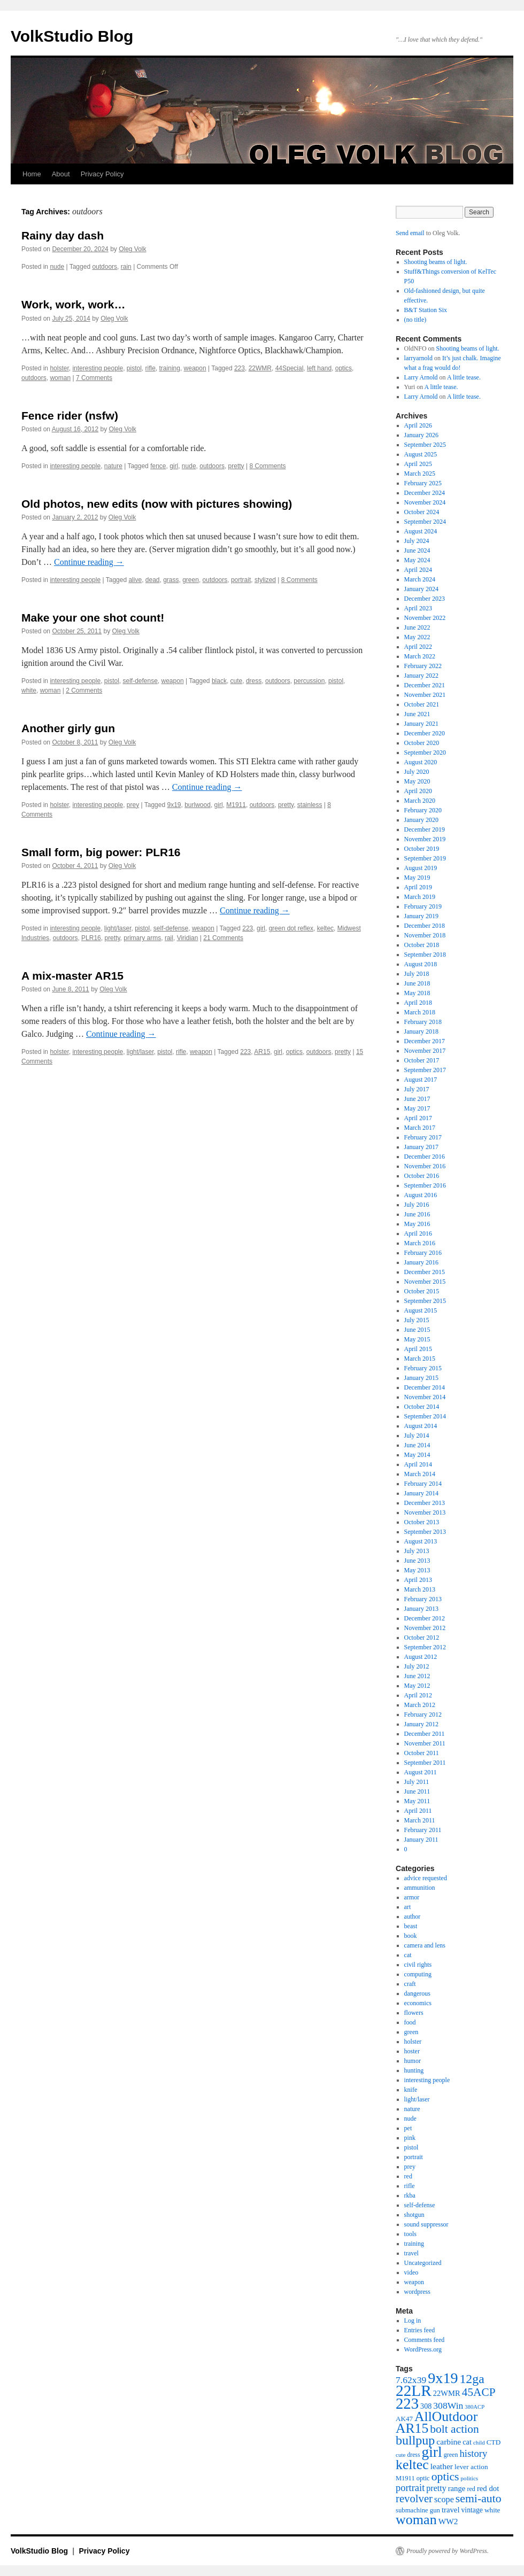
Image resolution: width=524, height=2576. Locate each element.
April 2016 (418, 1233)
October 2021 (422, 704)
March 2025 (419, 473)
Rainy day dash (62, 235)
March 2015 (419, 1358)
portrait (241, 580)
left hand (319, 368)
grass (171, 580)
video (411, 2272)
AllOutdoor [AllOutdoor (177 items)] (445, 2416)
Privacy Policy (102, 174)
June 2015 (417, 1329)
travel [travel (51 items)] (451, 2509)
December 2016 (424, 1156)
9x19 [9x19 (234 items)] (443, 2378)
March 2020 (419, 800)
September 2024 (425, 521)
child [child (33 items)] (479, 2442)
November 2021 (425, 695)
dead (152, 580)
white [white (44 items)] (492, 2510)
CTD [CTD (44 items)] (494, 2442)
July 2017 (416, 1089)
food (410, 2022)
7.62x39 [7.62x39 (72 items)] (411, 2380)
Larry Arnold (421, 377)
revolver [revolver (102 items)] (414, 2498)
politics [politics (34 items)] (470, 2478)
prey (133, 805)
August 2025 (420, 454)
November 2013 (425, 1512)
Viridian (187, 938)
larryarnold (418, 358)
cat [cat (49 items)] (467, 2442)
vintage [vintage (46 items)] (471, 2510)
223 (239, 368)
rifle (150, 368)
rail (169, 938)
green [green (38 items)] (451, 2454)
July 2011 (416, 1782)
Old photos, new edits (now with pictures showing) (156, 504)
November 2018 (425, 935)
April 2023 (418, 608)
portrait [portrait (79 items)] (410, 2487)
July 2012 (416, 1666)
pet (408, 2128)
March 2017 (419, 1127)
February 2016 (423, 1252)
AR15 (262, 1052)
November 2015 (425, 1281)
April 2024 (418, 569)
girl (173, 466)
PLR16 (91, 938)
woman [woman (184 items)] (416, 2519)
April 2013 (418, 1580)
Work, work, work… (73, 304)
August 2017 (420, 1079)
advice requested (425, 1878)
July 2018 (416, 973)
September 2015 (425, 1301)
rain (126, 266)
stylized (265, 580)
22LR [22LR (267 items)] (413, 2390)
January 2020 (421, 820)
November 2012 (425, 1628)
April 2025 (418, 464)
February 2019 (423, 906)
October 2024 (422, 512)
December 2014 (424, 1387)
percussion (309, 681)
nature (113, 466)
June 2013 (417, 1560)
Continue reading (89, 562)
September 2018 (425, 954)
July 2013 (416, 1551)
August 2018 (420, 964)
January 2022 (421, 675)
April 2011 (418, 1810)
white (28, 690)
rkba (409, 2195)
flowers (413, 2012)
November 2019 (425, 839)
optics (343, 368)
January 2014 (421, 1493)
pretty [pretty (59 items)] (436, 2488)
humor (412, 2061)
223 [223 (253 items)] (407, 2403)
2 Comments (84, 690)
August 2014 (420, 1426)
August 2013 (420, 1541)
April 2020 (418, 791)
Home (31, 174)
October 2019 (422, 848)
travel (411, 2253)
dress (253, 681)
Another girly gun (68, 728)
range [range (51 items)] (457, 2488)
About (61, 174)
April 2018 (418, 1002)
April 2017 (418, 1118)
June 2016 (417, 1214)
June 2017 (417, 1099)
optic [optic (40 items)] (423, 2478)
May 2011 (417, 1801)
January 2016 (421, 1262)
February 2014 (423, 1483)
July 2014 (416, 1435)
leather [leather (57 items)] (441, 2466)
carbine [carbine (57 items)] (448, 2441)
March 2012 (419, 1705)
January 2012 (421, 1724)
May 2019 (417, 877)
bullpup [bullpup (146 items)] (415, 2440)
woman (60, 378)
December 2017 (424, 1041)
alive (135, 580)
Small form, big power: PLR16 (101, 852)
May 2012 (417, 1685)
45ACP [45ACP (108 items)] (479, 2392)
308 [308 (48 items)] (425, 2406)
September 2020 (425, 752)
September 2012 (425, 1647)
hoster (412, 2051)
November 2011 (424, 1743)
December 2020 (424, 733)
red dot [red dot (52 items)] (488, 2488)
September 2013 (425, 1531)
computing (417, 1974)
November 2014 (425, 1397)
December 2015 (424, 1272)
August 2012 (420, 1657)
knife (411, 2089)
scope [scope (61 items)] (444, 2499)
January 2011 (421, 1839)
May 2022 (417, 637)
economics (417, 2003)
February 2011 (423, 1830)
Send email (410, 233)
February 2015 (423, 1368)
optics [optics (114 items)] (445, 2476)
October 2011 (421, 1753)
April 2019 (418, 887)
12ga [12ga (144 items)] (471, 2379)
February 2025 (423, 483)
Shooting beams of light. (435, 262)
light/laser (118, 928)
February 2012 (423, 1714)
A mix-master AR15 (72, 975)
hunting (414, 2070)
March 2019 (419, 897)
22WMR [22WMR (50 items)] (446, 2393)
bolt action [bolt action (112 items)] (454, 2429)
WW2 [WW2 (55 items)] (448, 2521)
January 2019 (421, 916)
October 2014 (422, 1406)
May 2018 (417, 993)
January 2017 (421, 1147)
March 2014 (419, 1474)
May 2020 (417, 781)
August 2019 (420, 868)
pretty (236, 466)
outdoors (104, 266)
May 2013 (417, 1570)
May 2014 (417, 1454)
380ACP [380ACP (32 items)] (474, 2407)
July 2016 (416, 1204)
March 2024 (419, 579)
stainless (309, 805)
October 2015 (422, 1291)
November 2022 (425, 618)
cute (236, 681)
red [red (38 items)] (471, 2489)
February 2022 (423, 666)
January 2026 (421, 435)
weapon (195, 368)
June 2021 (417, 714)
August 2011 (420, 1772)
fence (158, 466)
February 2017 (423, 1137)
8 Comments (267, 466)
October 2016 (422, 1176)
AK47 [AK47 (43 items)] (404, 2419)
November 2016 (425, 1166)
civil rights (418, 1964)
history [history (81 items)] (473, 2453)
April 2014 (418, 1464)
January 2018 (421, 1031)
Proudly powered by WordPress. (447, 2551)
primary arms (142, 938)
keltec (325, 928)
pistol (134, 368)
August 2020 (420, 762)
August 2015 (420, 1310)
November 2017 (425, 1050)
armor (412, 1897)
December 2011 (424, 1733)
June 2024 (417, 550)
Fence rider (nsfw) (69, 415)
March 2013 (419, 1589)
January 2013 (421, 1608)
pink (409, 2138)
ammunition (419, 1887)
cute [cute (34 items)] (400, 2454)
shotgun (414, 2214)
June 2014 (417, 1445)
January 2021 (421, 723)
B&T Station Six (425, 310)
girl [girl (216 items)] (431, 2452)
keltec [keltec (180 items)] (412, 2464)
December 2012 (424, 1618)
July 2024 (416, 541)
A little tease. (464, 377)
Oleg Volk (132, 249)
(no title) (415, 319)
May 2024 (417, 560)
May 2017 (417, 1108)
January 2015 (421, 1378)
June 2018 (417, 983)
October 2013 (422, 1522)
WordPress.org (423, 2349)
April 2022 (418, 646)
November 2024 (425, 502)
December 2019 (424, 829)
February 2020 (423, 810)
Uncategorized (423, 2263)
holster (59, 368)
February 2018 (423, 1022)
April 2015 (418, 1349)
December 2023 (424, 598)
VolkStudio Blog (72, 36)
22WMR (260, 368)
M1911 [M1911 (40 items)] (405, 2478)
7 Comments (94, 378)
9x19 (174, 805)
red (408, 2176)
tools (410, 2234)
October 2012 (422, 1637)
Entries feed (419, 2330)
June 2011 (417, 1791)
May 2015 (417, 1339)
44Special (289, 368)
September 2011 (425, 1762)
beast (411, 1926)
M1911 (236, 805)
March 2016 (419, 1243)
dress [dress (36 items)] (413, 2454)
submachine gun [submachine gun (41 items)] (418, 2510)
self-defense (139, 681)
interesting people (97, 368)
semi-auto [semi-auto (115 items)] (479, 2498)
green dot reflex (291, 928)
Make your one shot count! (92, 617)
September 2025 (425, 444)
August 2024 (420, 531)
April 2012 (418, 1695)
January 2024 (421, 589)
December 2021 (424, 685)
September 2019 (425, 858)
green (190, 580)
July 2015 (416, 1320)
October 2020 (422, 743)
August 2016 (420, 1195)
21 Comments (223, 938)
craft (410, 1984)
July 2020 (416, 771)
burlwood (197, 805)
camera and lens (424, 1945)
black (219, 681)
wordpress (417, 2291)
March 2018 (419, 1012)
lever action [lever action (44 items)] (471, 2467)
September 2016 (425, 1185)
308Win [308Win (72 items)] (448, 2405)
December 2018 (424, 925)
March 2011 (419, 1820)
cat (408, 1955)
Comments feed (424, 2340)
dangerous (417, 1993)
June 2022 (417, 627)
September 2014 (425, 1416)
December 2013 (424, 1503)
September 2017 (425, 1070)
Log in (412, 2320)
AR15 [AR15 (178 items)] (412, 2428)
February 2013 (423, 1599)
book (410, 1935)
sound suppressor (426, 2224)
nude (57, 266)
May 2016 (417, 1224)
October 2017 (422, 1060)
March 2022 (419, 656)
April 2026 (418, 425)
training (169, 368)
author (412, 1916)
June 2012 (417, 1676)
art (407, 1907)
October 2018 (422, 945)
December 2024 (424, 492)
